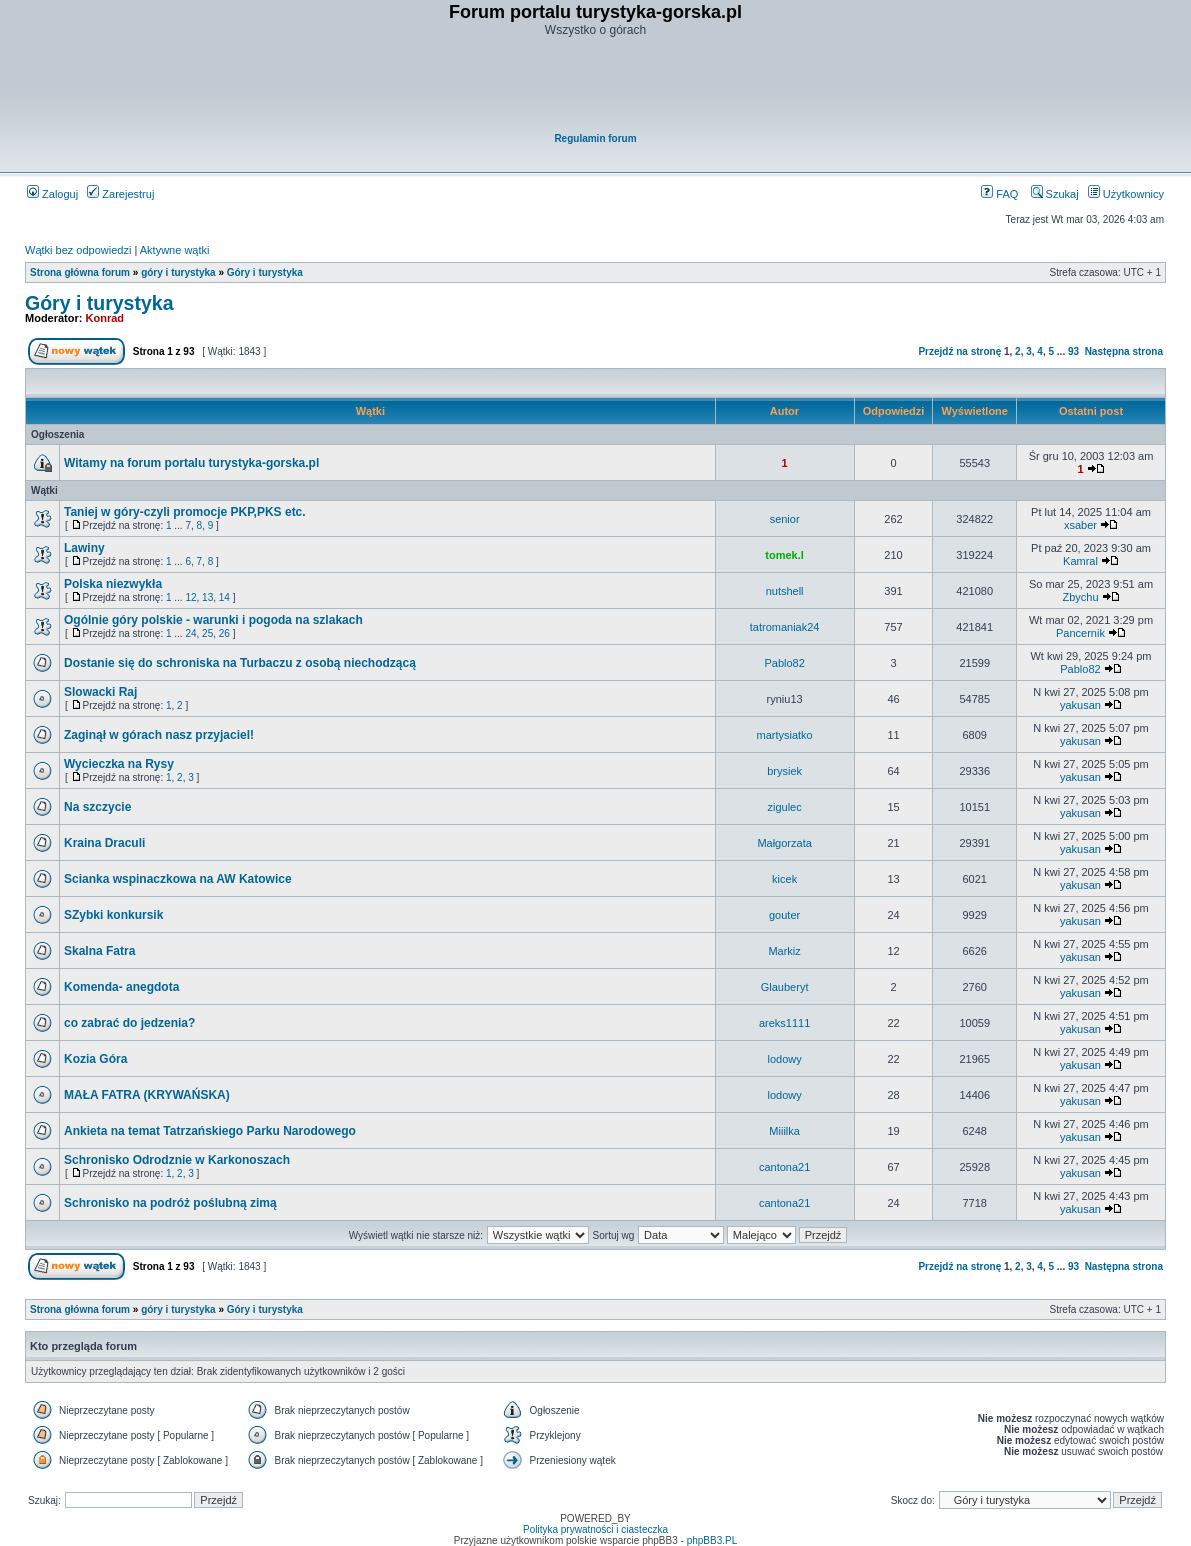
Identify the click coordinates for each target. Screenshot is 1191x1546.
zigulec (784, 807)
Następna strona (1124, 351)
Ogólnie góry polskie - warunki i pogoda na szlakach (213, 620)
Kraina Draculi (104, 843)
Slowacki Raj (100, 692)
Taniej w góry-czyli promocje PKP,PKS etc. (185, 512)
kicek (784, 879)
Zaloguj (52, 194)
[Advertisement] (597, 86)
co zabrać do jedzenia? (129, 1023)
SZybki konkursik (113, 915)
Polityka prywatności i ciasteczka (595, 1529)
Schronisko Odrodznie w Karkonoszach (177, 1160)
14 (224, 597)
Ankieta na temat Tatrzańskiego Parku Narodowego (210, 1131)
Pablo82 (784, 663)
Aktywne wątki (175, 250)
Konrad (105, 318)
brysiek (784, 771)
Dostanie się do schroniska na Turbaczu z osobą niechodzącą (240, 663)
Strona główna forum (80, 272)
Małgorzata (784, 843)
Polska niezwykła (113, 584)
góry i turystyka (178, 272)
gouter (784, 915)
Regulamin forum (595, 138)
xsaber (1080, 525)
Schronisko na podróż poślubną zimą (170, 1203)
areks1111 (784, 1023)
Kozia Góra (95, 1059)
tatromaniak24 (785, 627)
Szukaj (1055, 194)
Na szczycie (97, 807)
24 (190, 633)
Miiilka (784, 1131)
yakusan (1080, 705)
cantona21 (784, 1167)
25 (207, 633)
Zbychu (1080, 597)
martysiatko (784, 735)
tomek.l (784, 555)
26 (224, 633)
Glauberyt (785, 987)
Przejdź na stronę (959, 351)
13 (207, 597)
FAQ (999, 194)
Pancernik (1080, 633)
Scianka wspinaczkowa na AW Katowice (178, 879)
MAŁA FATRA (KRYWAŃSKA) (147, 1095)
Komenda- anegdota (121, 987)
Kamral (1080, 561)
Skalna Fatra (99, 951)
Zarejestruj (120, 194)
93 (1073, 351)
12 (190, 597)
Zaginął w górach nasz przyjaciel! (159, 735)
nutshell (785, 591)
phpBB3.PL (712, 1540)
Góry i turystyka (265, 272)
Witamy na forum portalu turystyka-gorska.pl (191, 463)
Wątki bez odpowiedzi (78, 250)
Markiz (784, 951)
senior (785, 519)
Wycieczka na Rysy (119, 764)
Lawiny (84, 548)
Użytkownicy (1126, 194)
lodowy (784, 1059)
